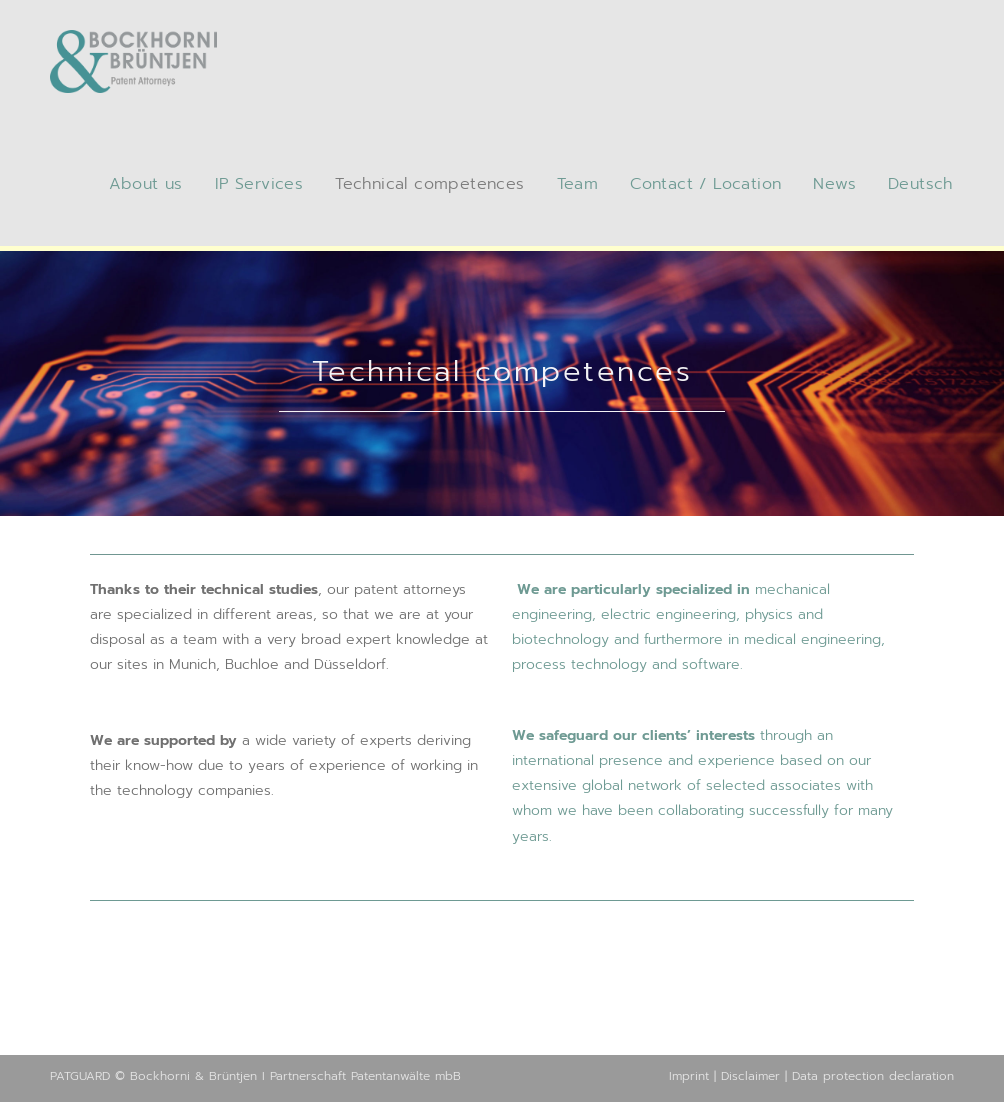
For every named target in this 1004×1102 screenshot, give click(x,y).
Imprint (689, 1076)
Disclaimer (750, 1076)
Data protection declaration (873, 1076)
